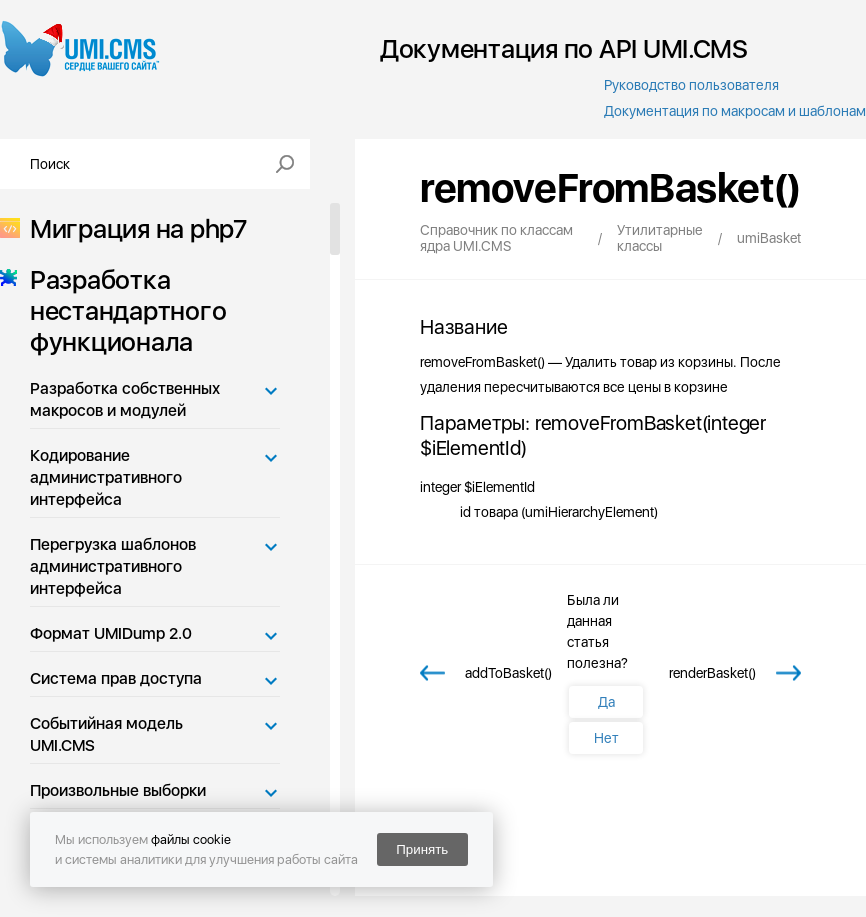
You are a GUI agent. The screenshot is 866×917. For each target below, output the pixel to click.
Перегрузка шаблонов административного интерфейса (113, 566)
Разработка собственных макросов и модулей (125, 399)
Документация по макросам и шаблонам (735, 111)
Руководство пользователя (691, 85)
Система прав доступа (116, 678)
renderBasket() (712, 673)
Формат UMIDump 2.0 (111, 633)
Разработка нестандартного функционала (122, 310)
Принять (422, 849)
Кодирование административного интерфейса (106, 477)
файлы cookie (191, 839)
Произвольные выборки (118, 790)
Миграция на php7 (132, 228)
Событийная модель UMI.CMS (106, 734)
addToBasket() (508, 673)
